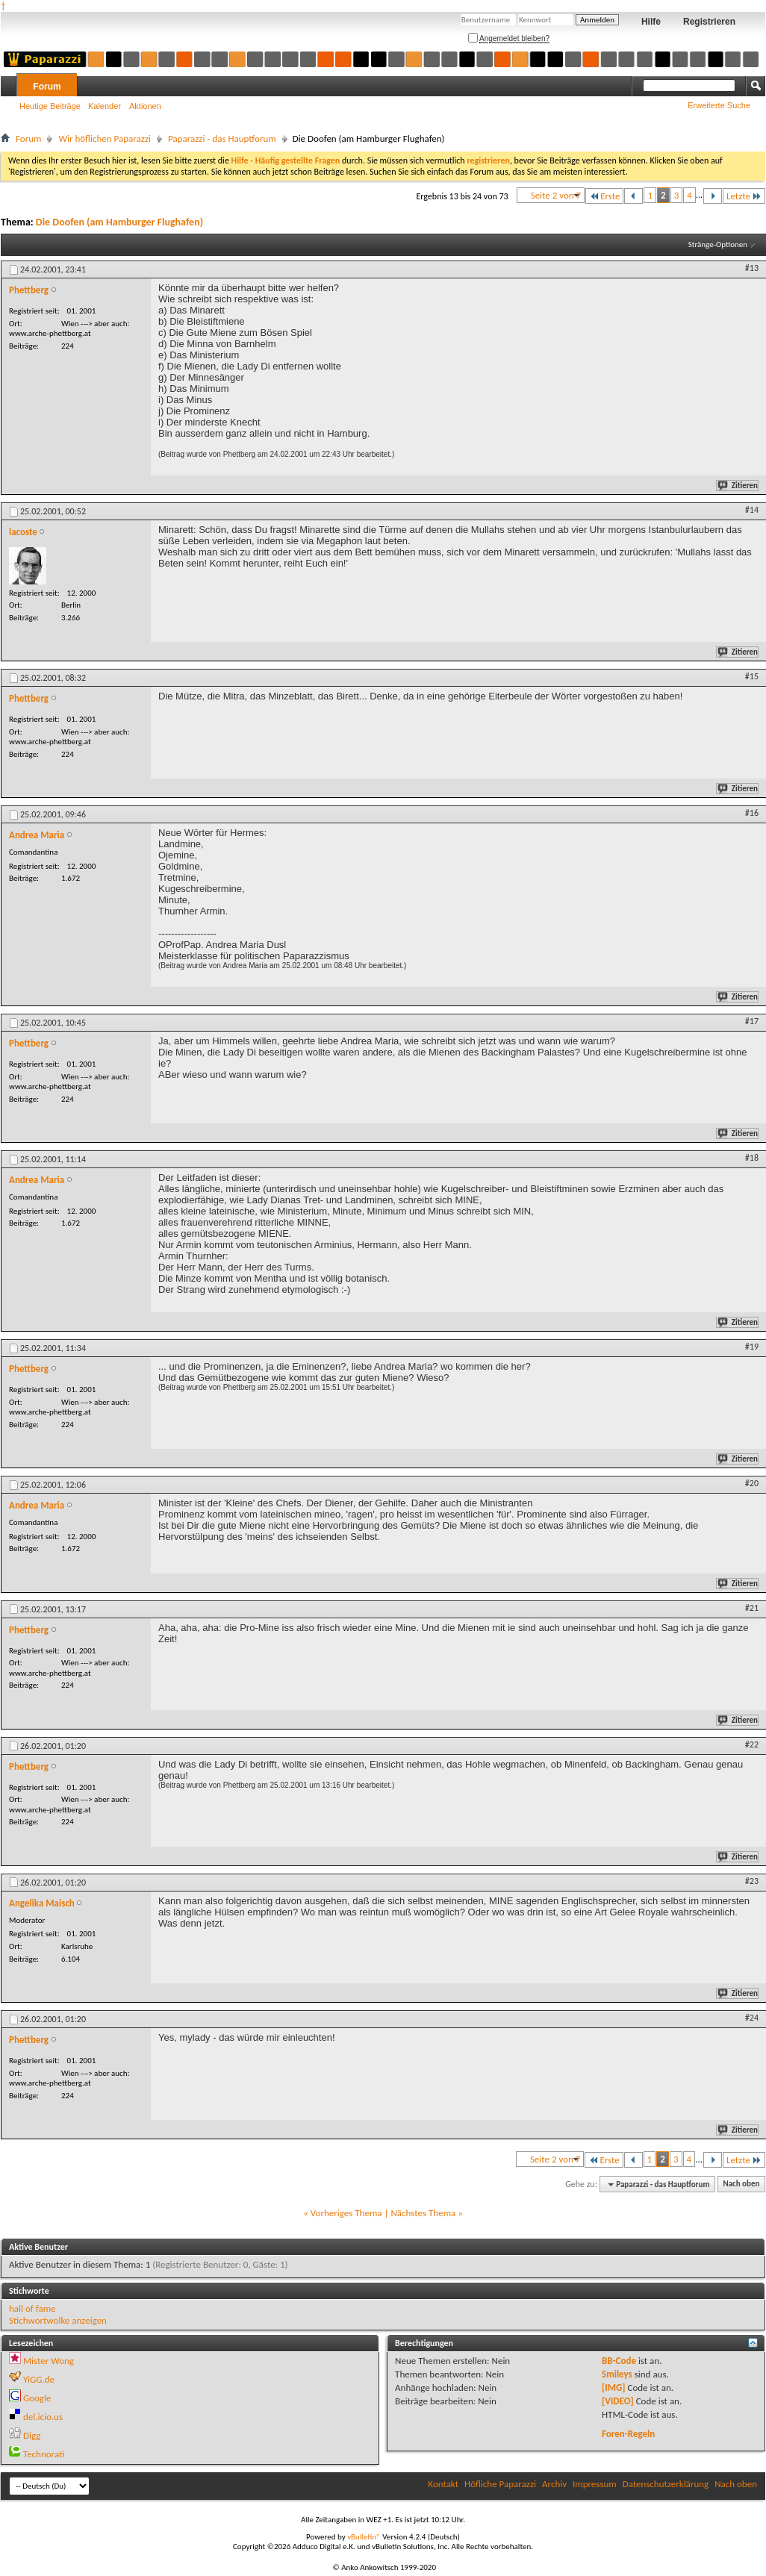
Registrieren (709, 21)
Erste (604, 196)
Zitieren (738, 485)
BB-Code (619, 2360)
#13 (752, 268)
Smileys (617, 2374)
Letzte (744, 196)
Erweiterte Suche (719, 105)
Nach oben (741, 2184)
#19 (752, 1346)
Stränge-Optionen (717, 244)
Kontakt (443, 2483)
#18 (752, 1158)
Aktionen (145, 106)
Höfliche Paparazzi (500, 2483)
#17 (752, 1021)
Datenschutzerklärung (666, 2483)
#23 (752, 1881)
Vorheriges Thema (346, 2212)
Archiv (554, 2483)
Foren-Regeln (628, 2433)
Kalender (104, 106)
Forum (46, 86)
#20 (752, 1483)
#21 (752, 1608)
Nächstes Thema (422, 2212)
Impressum (595, 2483)
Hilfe (651, 21)
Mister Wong (48, 2360)
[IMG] (614, 2387)
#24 (752, 2017)
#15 (752, 676)
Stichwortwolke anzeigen (58, 2320)
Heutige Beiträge (50, 106)
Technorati (43, 2454)
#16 (752, 813)
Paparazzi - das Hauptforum (222, 138)
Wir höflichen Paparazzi (104, 138)
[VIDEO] (618, 2401)
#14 (752, 510)
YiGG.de (39, 2379)
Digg (31, 2435)
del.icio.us (43, 2416)
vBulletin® (364, 2537)
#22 (752, 1744)
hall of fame (32, 2308)
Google (37, 2398)
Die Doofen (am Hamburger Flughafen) (119, 222)
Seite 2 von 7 (556, 195)
